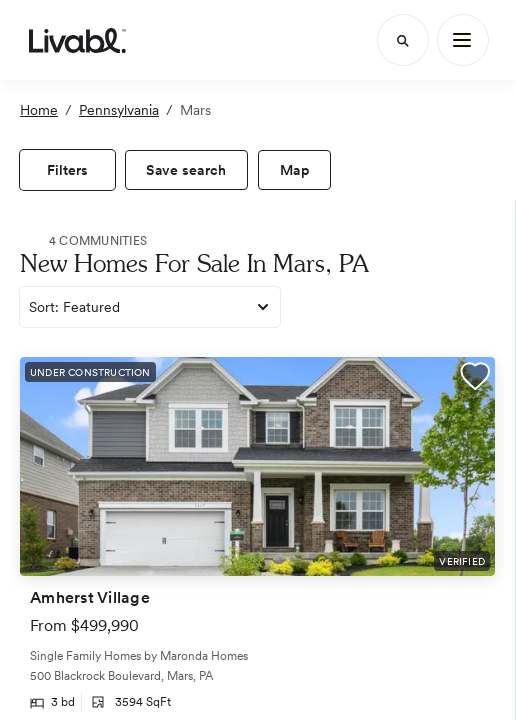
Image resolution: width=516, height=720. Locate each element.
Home (39, 110)
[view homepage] (77, 40)
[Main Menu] (463, 40)
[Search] (403, 40)
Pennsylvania (119, 110)
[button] (475, 379)
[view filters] (67, 170)
